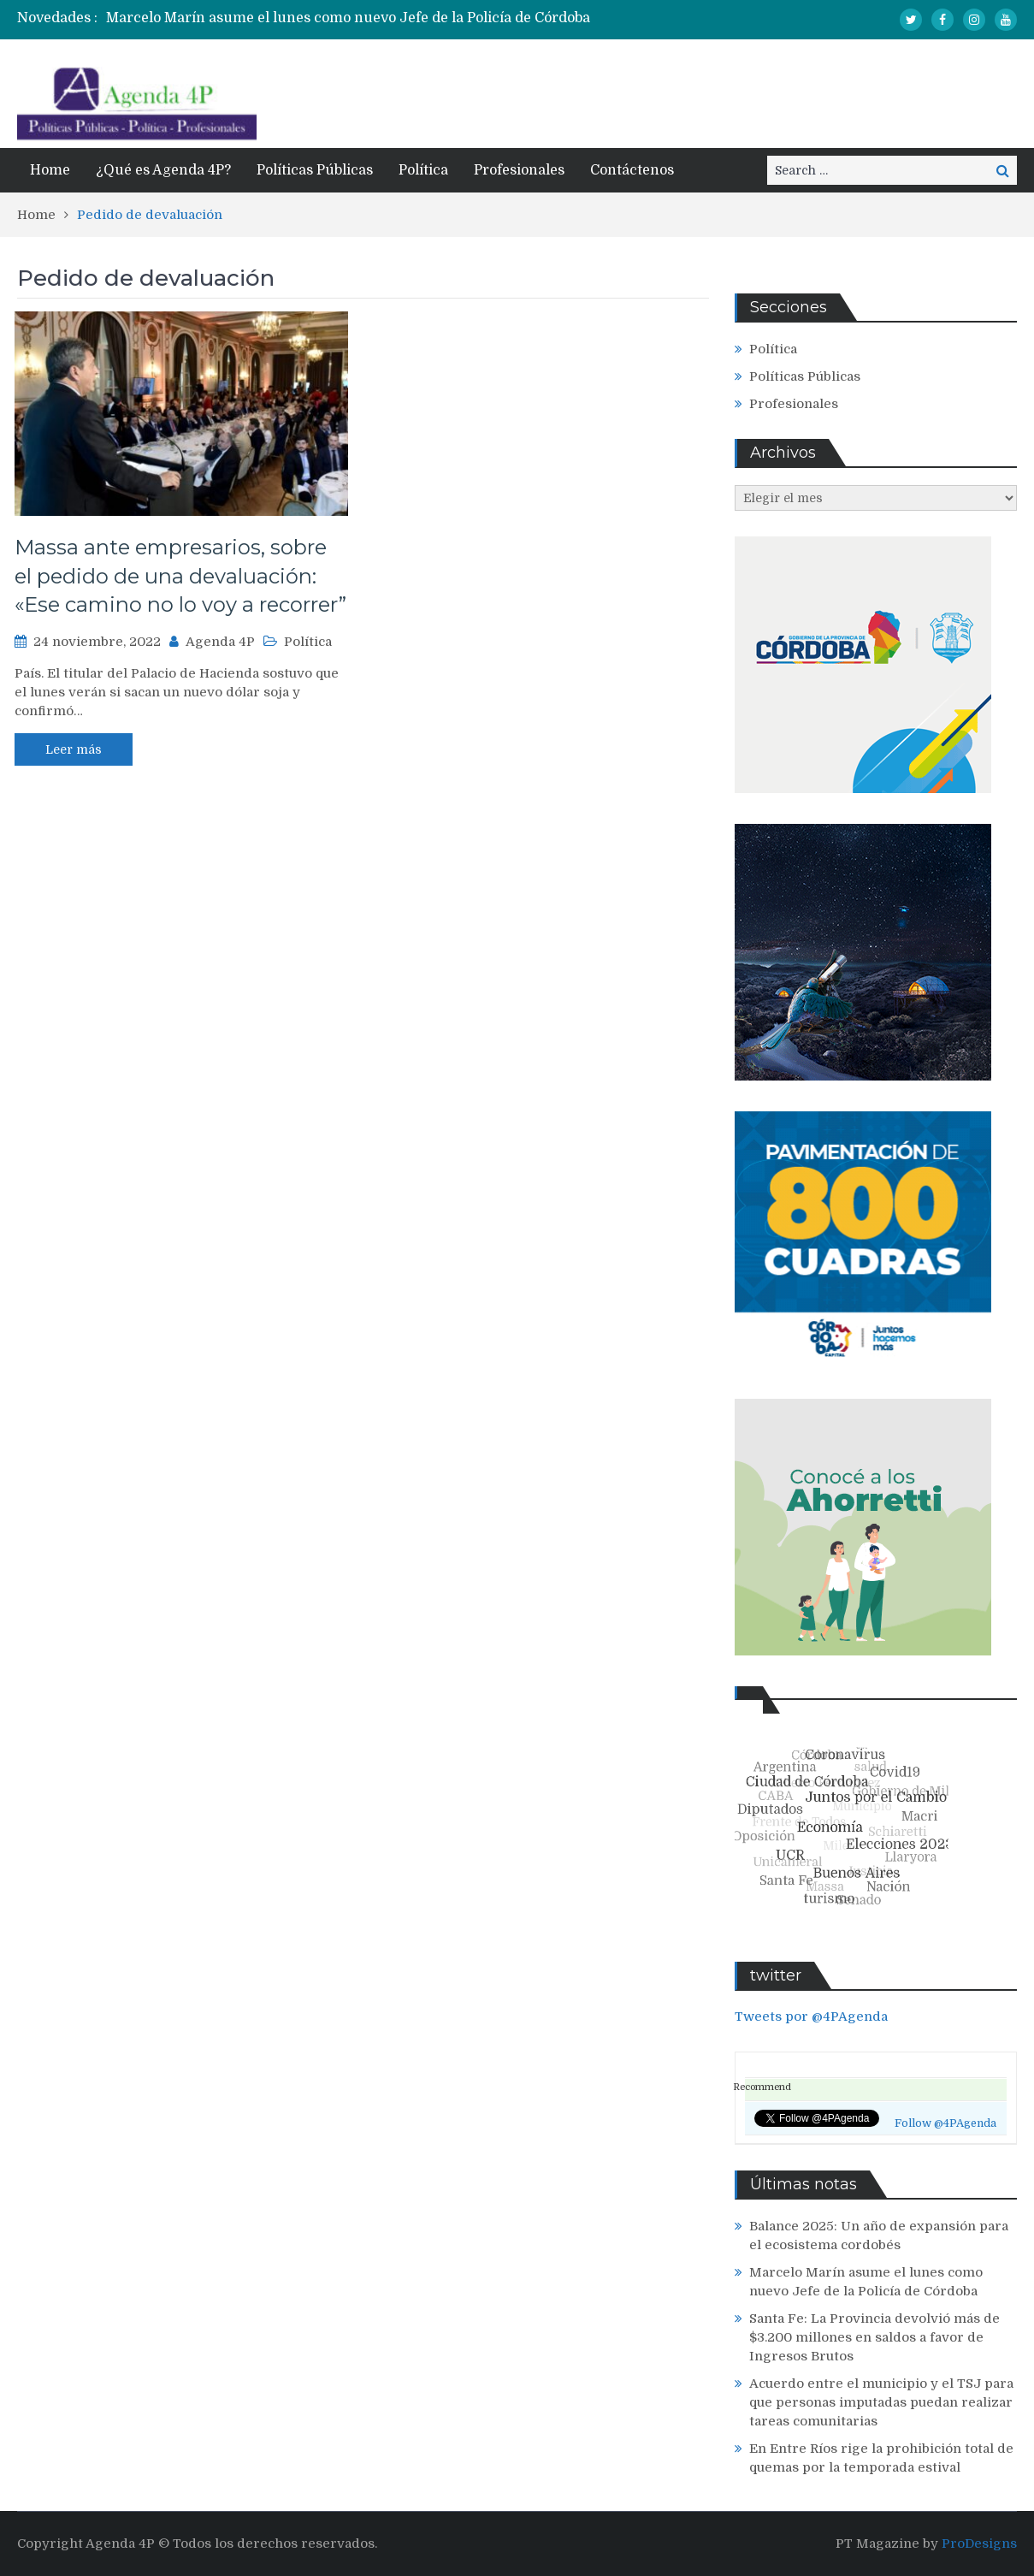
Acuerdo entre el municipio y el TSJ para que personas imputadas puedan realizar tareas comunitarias (881, 2402)
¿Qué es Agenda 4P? (163, 170)
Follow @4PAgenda (945, 2123)
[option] (361, 18)
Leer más (73, 749)
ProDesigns (979, 2543)
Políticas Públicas (315, 170)
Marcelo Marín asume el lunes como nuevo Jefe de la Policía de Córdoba (348, 18)
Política (423, 170)
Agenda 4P (220, 641)
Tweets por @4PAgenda (811, 2016)
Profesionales (519, 170)
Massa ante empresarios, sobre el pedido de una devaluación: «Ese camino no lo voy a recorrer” (180, 576)
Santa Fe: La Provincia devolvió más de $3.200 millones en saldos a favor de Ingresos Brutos (874, 2337)
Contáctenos (632, 170)
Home (50, 170)
